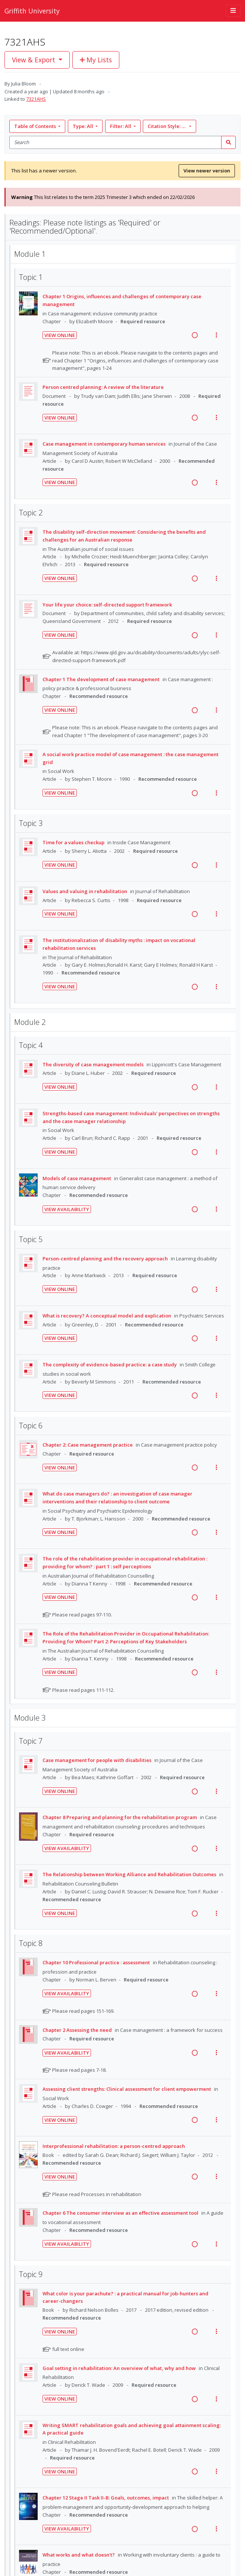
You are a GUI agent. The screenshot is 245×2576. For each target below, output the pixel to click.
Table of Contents (35, 126)
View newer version (206, 170)
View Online (59, 335)
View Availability (66, 1209)
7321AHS (36, 99)
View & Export (34, 59)
